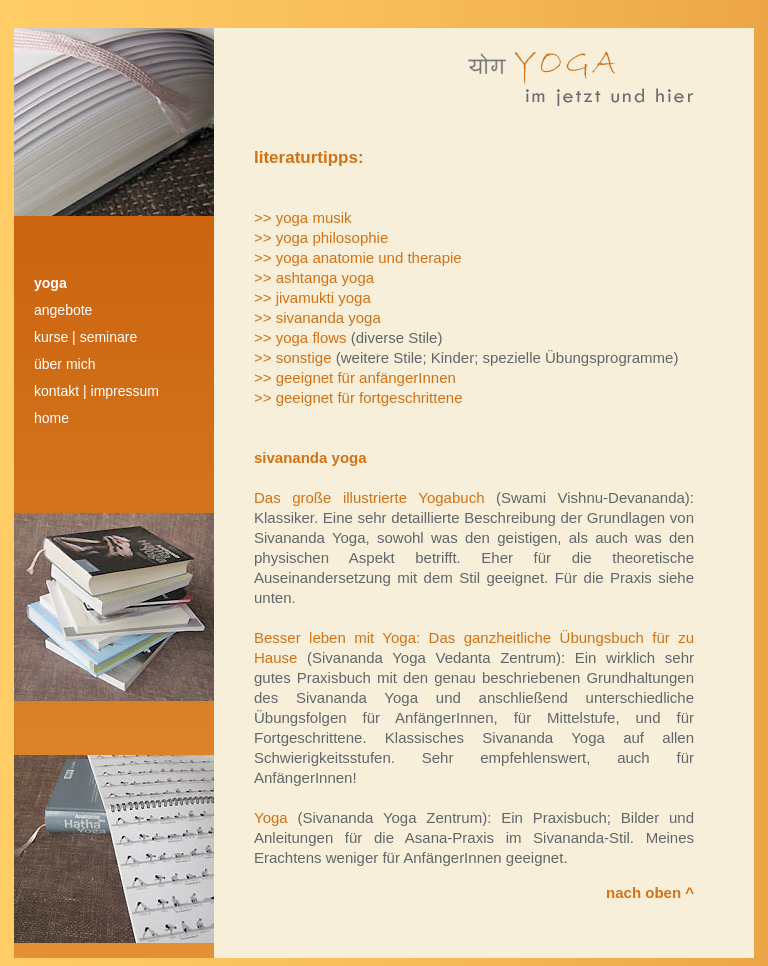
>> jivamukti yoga (312, 297)
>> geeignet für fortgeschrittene (358, 397)
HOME (51, 418)
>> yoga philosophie (321, 237)
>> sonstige (295, 357)
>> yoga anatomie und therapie (358, 257)
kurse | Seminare (85, 337)
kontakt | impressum (96, 391)
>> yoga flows (302, 337)
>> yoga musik (303, 217)
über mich (64, 364)
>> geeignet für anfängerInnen (355, 377)
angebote (63, 310)
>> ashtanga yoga (314, 277)
